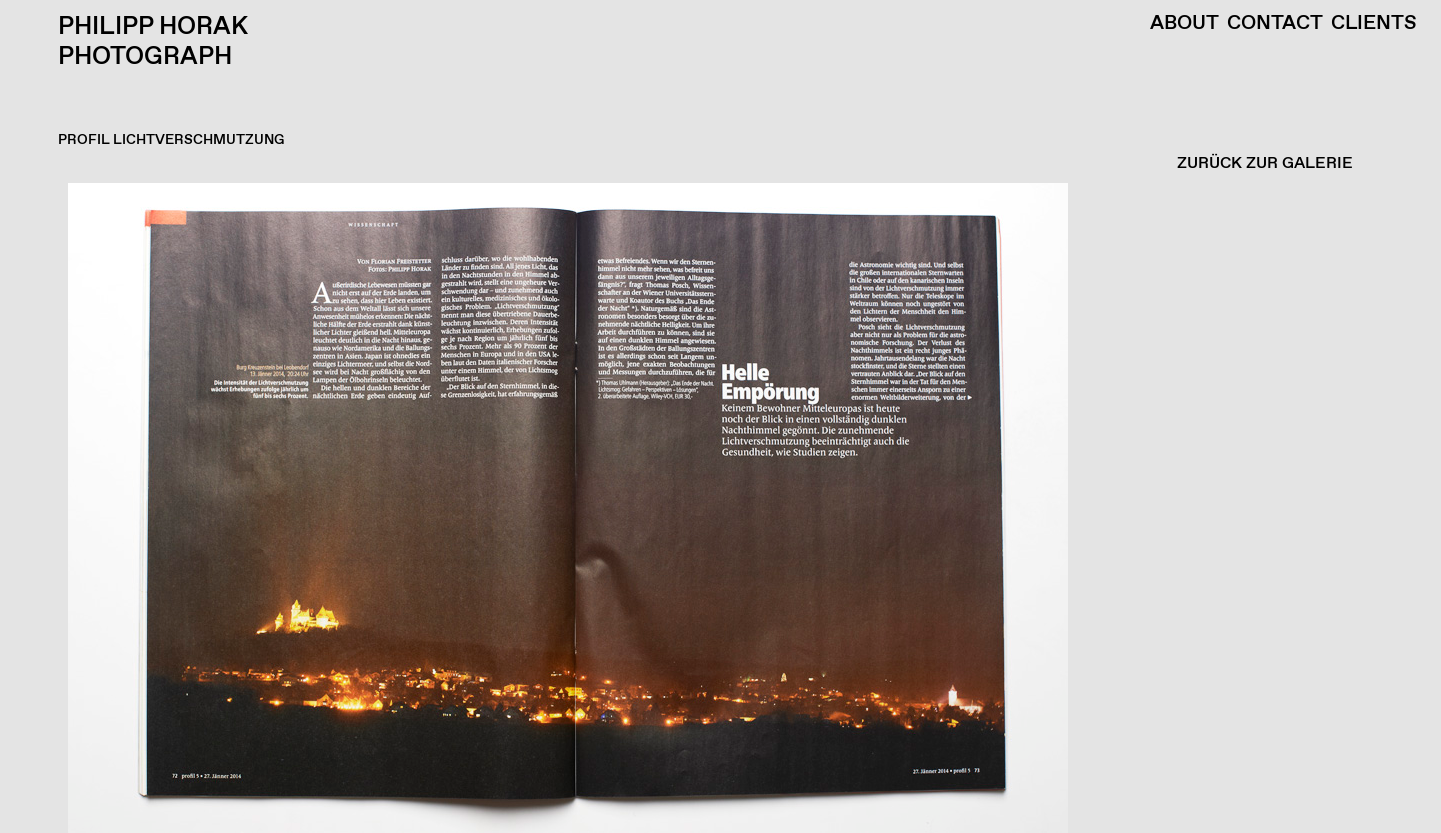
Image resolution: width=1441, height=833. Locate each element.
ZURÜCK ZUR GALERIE (1265, 163)
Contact (1275, 24)
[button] (715, 508)
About (1184, 24)
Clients (1374, 24)
